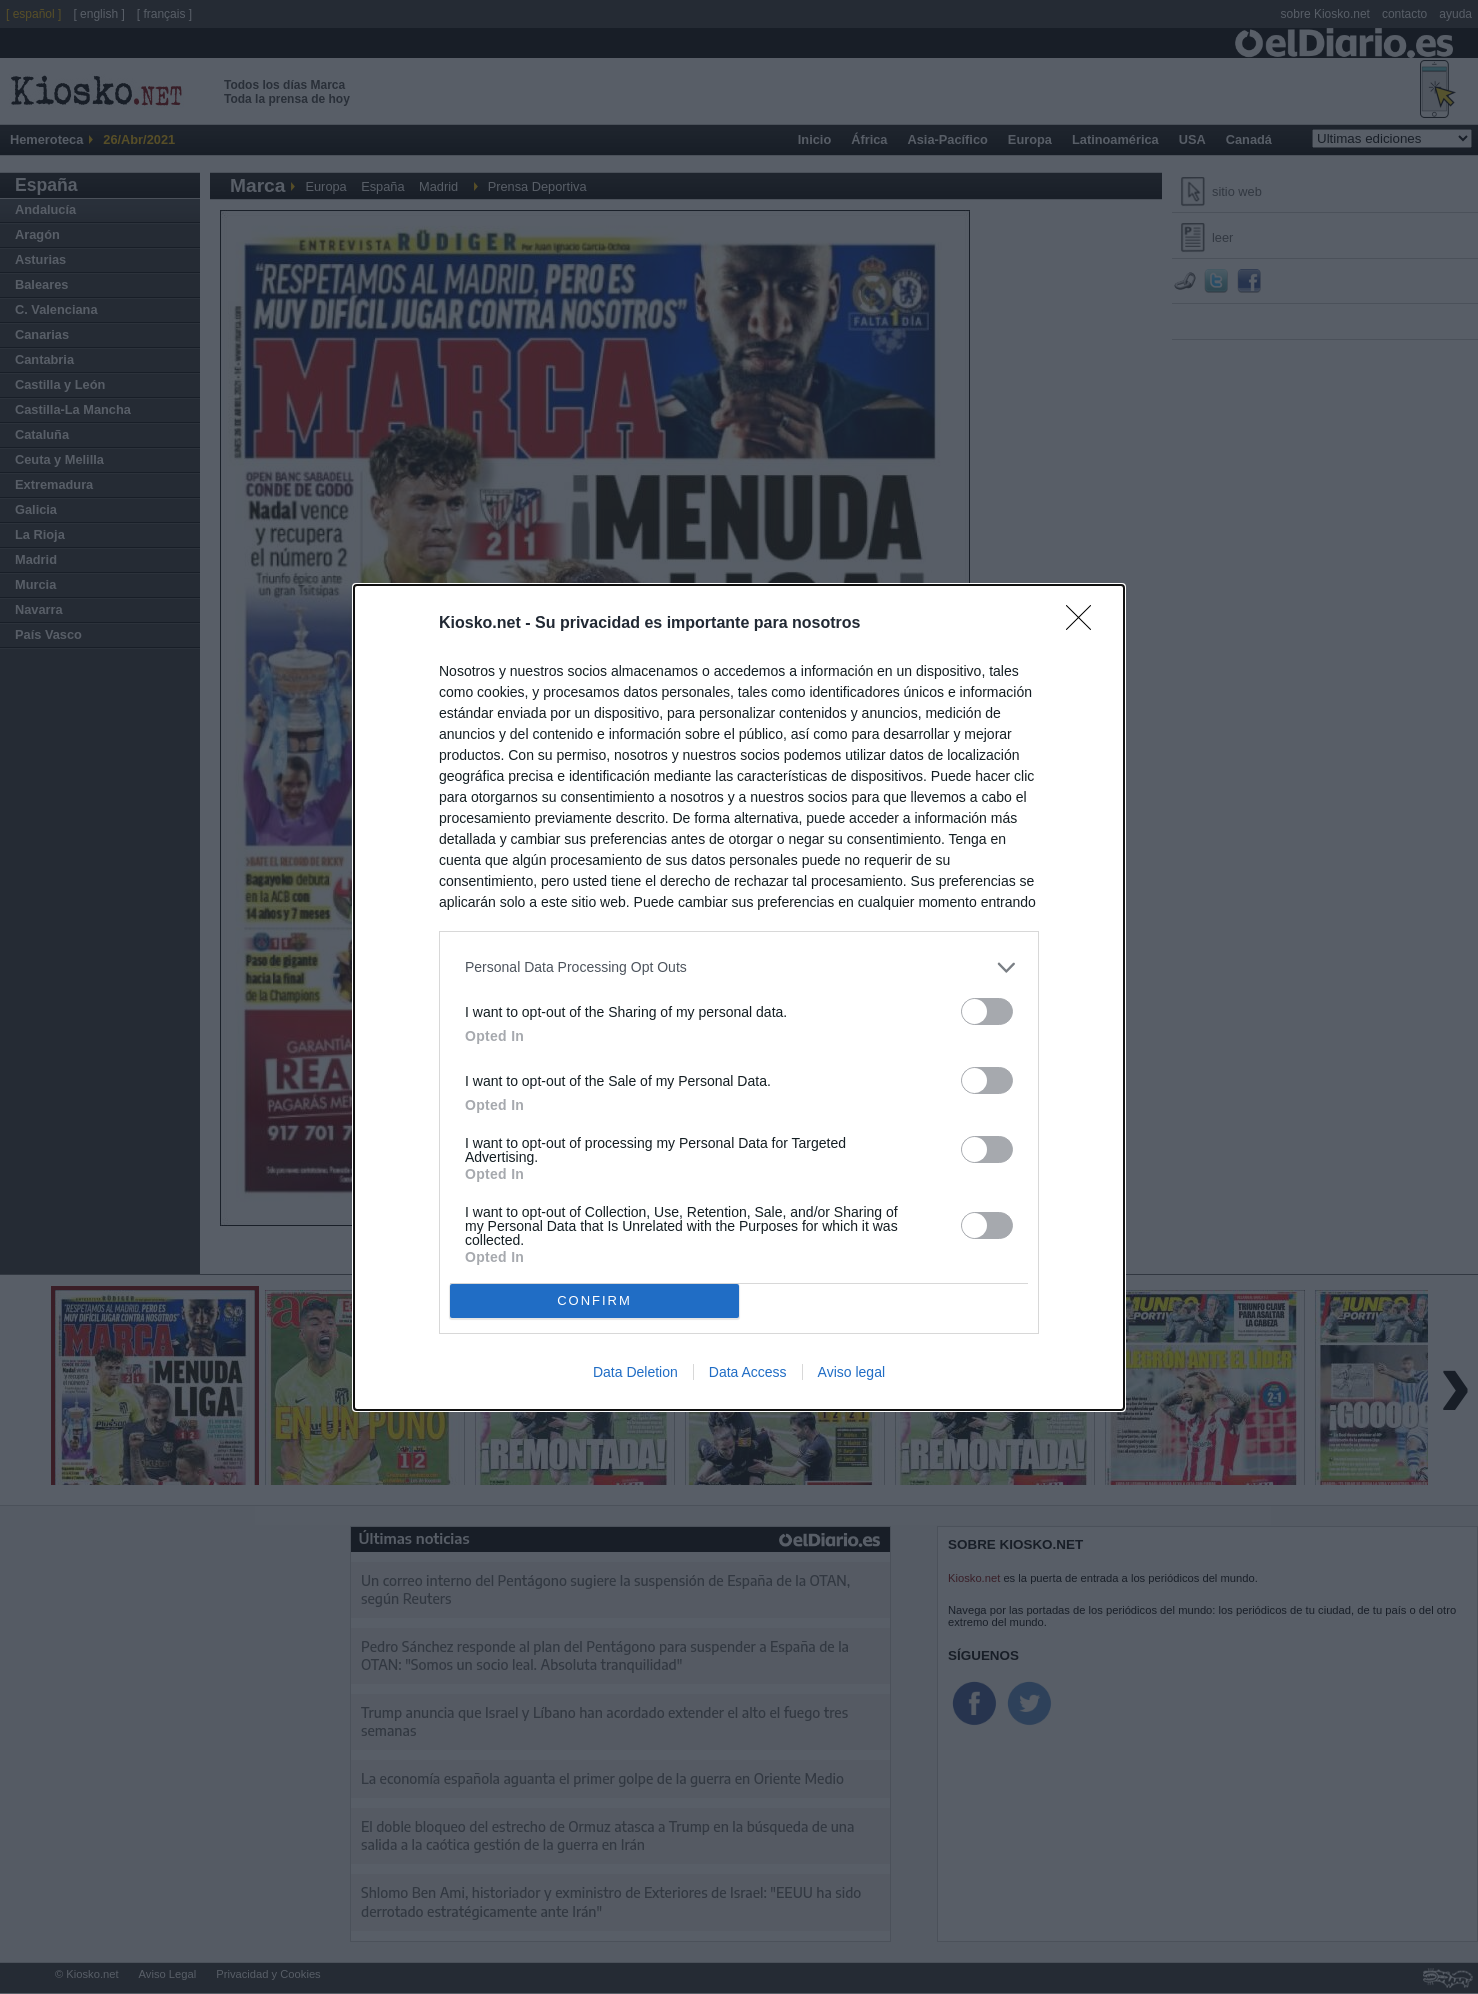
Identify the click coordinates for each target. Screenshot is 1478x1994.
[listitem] (739, 967)
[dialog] (739, 997)
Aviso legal (851, 1372)
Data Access (748, 1372)
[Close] (1085, 624)
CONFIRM (594, 1300)
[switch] (987, 1011)
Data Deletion (635, 1372)
